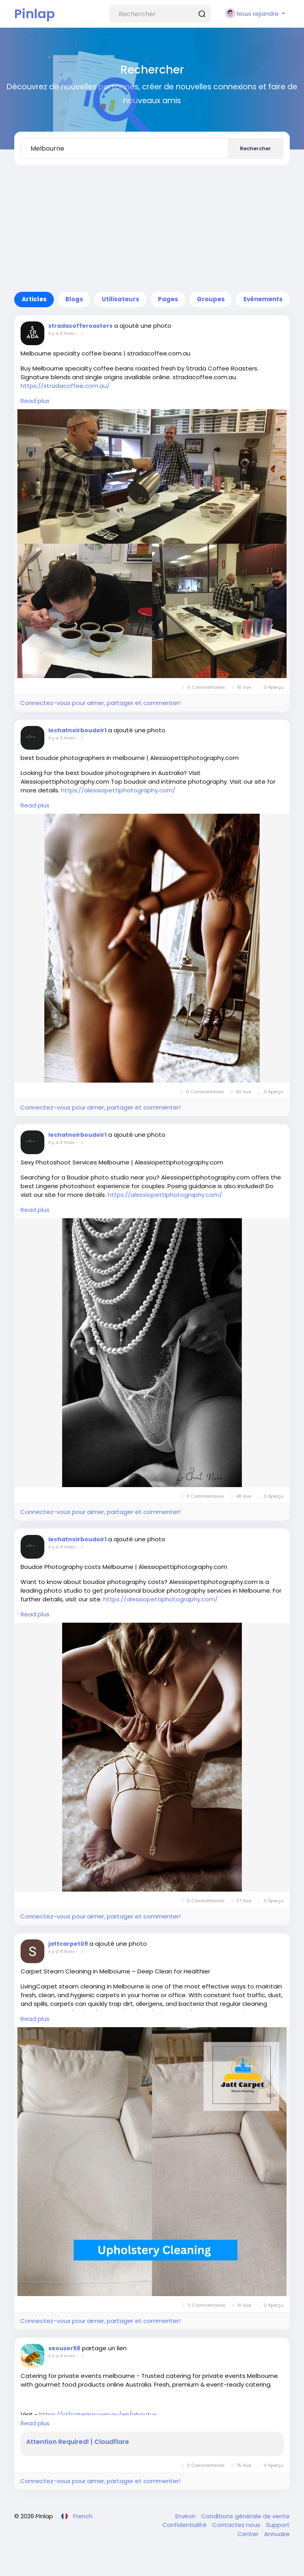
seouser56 (64, 2348)
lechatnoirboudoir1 (77, 730)
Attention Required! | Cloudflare (77, 2442)
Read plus (35, 401)
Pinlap (34, 14)
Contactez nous (237, 2525)
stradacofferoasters (80, 326)
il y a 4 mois (61, 1547)
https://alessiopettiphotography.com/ (118, 790)
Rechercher (255, 148)
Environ (186, 2516)
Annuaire (277, 2534)
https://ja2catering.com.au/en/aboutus (98, 2414)
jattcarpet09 (68, 1944)
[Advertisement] (152, 228)
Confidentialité (185, 2525)
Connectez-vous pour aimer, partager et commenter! (100, 703)
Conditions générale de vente (245, 2516)
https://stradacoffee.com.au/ (65, 386)
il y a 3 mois (61, 333)
